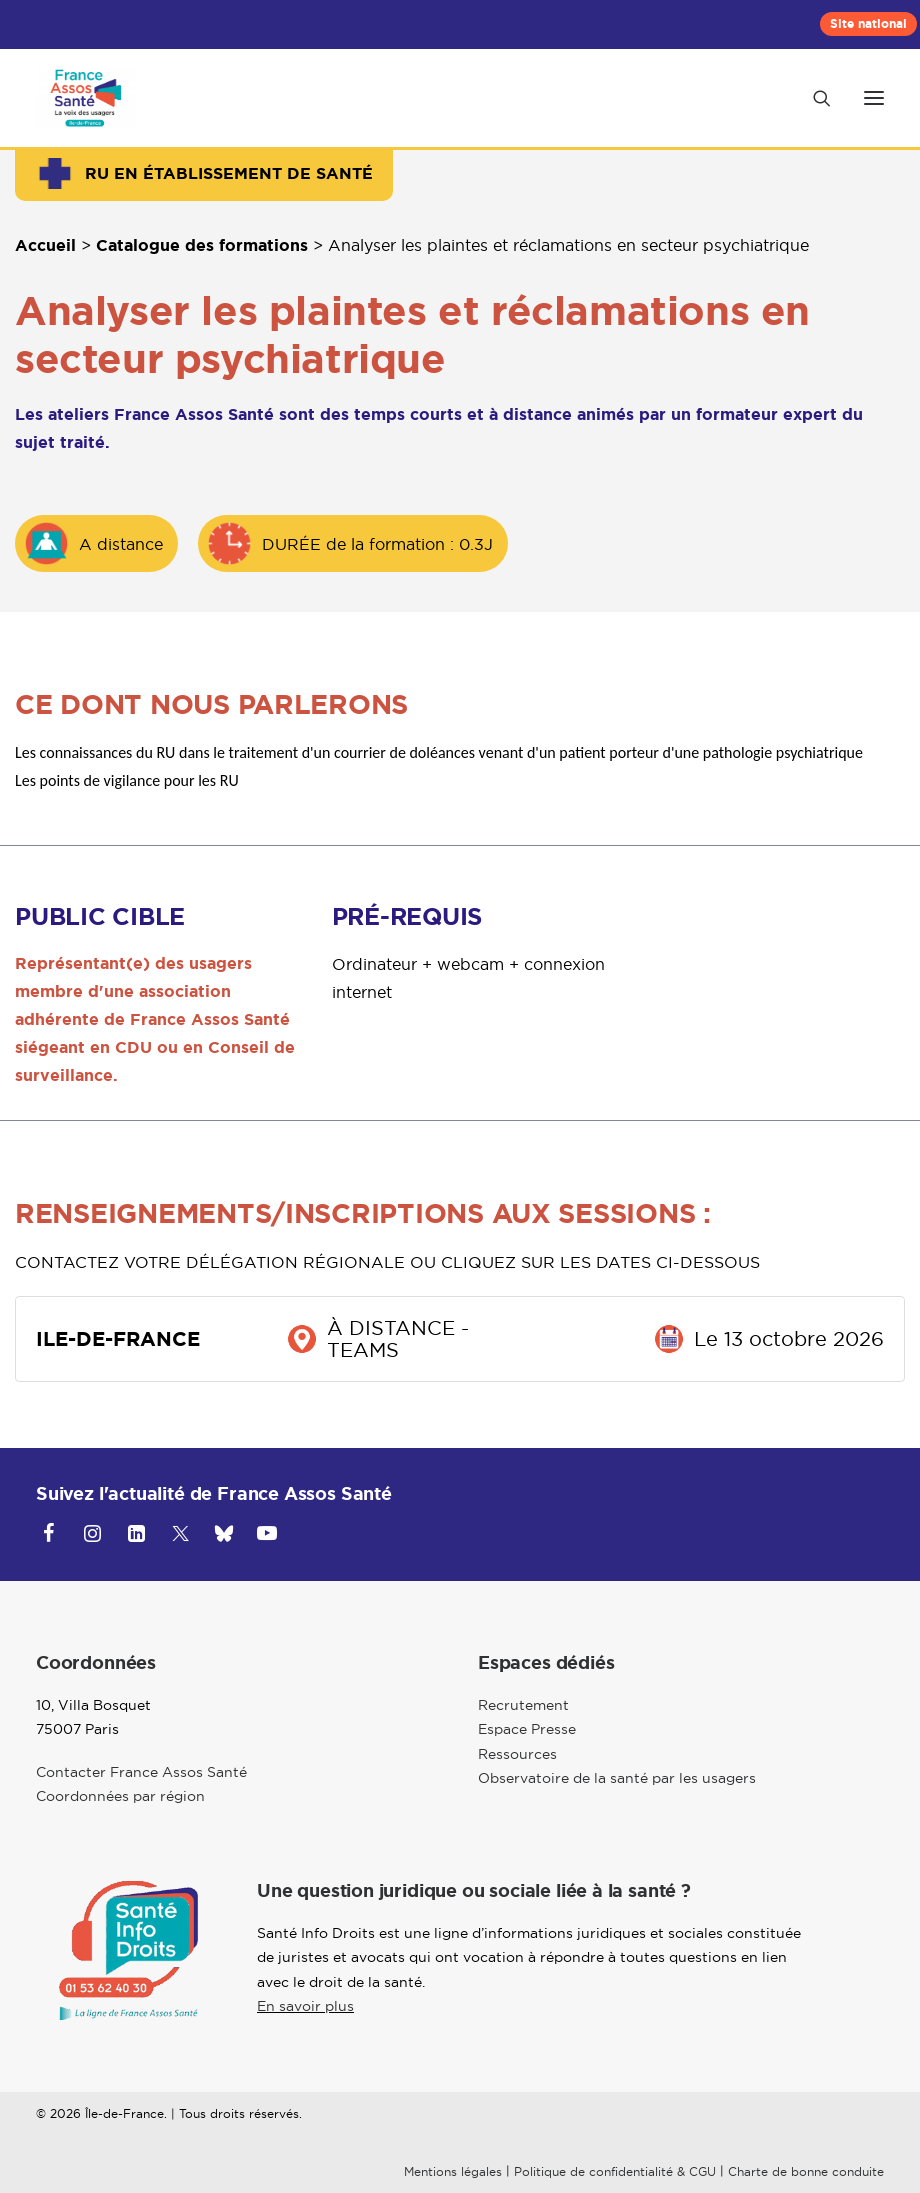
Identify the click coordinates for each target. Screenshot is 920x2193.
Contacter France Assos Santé (141, 1772)
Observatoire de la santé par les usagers (617, 1778)
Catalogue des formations (202, 245)
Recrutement (523, 1705)
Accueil (45, 245)
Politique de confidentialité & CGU (615, 2171)
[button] (874, 98)
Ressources (517, 1754)
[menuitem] (868, 24)
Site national (868, 24)
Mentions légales (453, 2171)
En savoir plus (305, 2006)
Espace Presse (527, 1729)
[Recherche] (813, 98)
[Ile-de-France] (86, 98)
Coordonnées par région (120, 1796)
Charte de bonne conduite (806, 2171)
